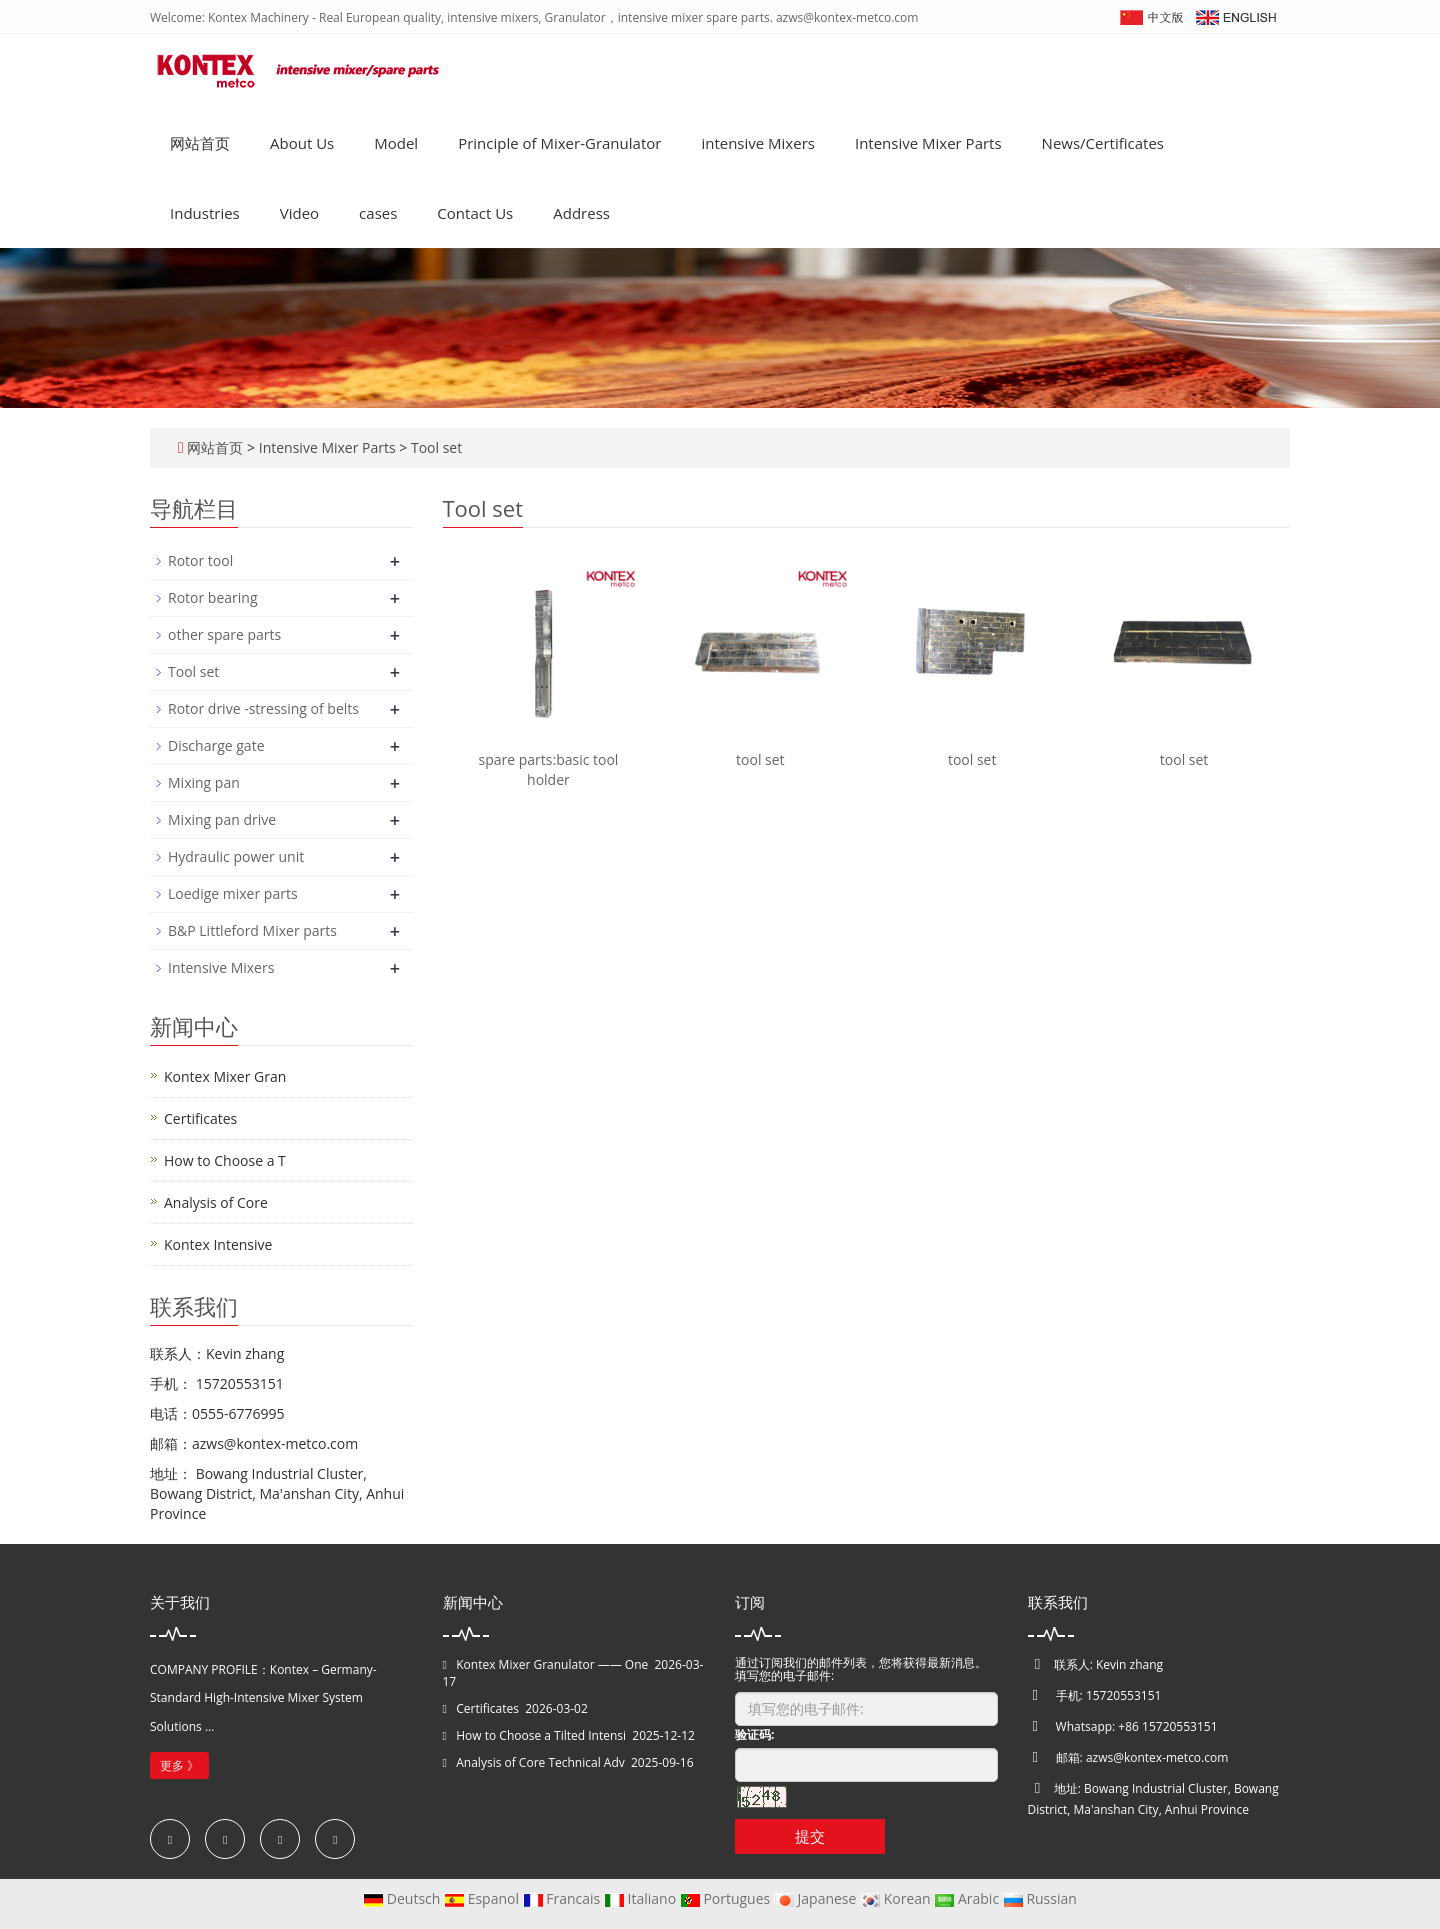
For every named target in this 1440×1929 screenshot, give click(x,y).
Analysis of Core (216, 1202)
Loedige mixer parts (233, 893)
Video (299, 213)
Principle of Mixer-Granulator (559, 143)
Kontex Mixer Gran (225, 1076)
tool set (760, 759)
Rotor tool (200, 560)
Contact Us (475, 213)
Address (581, 213)
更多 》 (179, 1765)
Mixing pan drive (222, 819)
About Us (302, 143)
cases (378, 213)
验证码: (754, 1734)
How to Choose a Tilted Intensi (541, 1735)
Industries (205, 213)
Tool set (434, 447)
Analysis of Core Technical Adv (540, 1762)
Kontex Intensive (218, 1244)
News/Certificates (1103, 143)
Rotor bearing (212, 597)
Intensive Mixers (221, 967)
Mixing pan (204, 782)
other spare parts (224, 634)
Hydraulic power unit (236, 856)
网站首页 (200, 143)
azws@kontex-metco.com (1157, 1757)
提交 (810, 1836)
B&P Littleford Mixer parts (252, 930)
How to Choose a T (225, 1160)
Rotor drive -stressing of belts (263, 708)
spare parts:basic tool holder (548, 769)
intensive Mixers (758, 143)
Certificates (200, 1118)
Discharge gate (216, 745)
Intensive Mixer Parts (928, 143)
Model (396, 143)
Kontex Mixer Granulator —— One (552, 1664)
